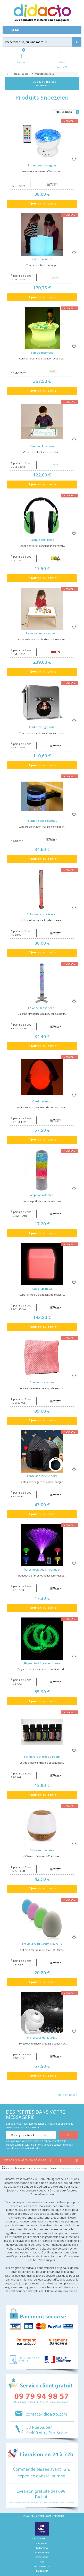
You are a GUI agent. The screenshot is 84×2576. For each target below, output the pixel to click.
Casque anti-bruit (42, 540)
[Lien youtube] (60, 2161)
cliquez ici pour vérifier (70, 2168)
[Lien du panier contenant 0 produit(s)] (20, 59)
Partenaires (42, 2548)
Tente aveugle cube (42, 727)
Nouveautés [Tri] (67, 112)
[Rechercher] (40, 42)
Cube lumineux (42, 259)
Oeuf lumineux (42, 1101)
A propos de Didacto (42, 2538)
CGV (42, 2562)
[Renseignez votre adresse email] (31, 2135)
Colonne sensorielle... (42, 1008)
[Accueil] (7, 74)
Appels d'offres (42, 2552)
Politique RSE (42, 2543)
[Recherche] (76, 42)
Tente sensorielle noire (42, 1476)
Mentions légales (42, 2566)
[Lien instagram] (68, 2161)
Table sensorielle (42, 353)
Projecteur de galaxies (42, 2037)
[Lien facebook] (51, 2161)
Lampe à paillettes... (42, 1195)
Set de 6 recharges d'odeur (42, 1757)
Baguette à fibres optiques (42, 1663)
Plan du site (42, 2571)
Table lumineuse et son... (42, 633)
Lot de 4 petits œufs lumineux (42, 1944)
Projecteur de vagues (42, 165)
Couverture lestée (42, 1382)
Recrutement (42, 2557)
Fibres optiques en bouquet (42, 1569)
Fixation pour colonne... (42, 821)
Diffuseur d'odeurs (42, 1850)
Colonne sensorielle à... (42, 914)
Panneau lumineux (42, 446)
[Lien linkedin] (77, 2161)
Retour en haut (66, 2095)
